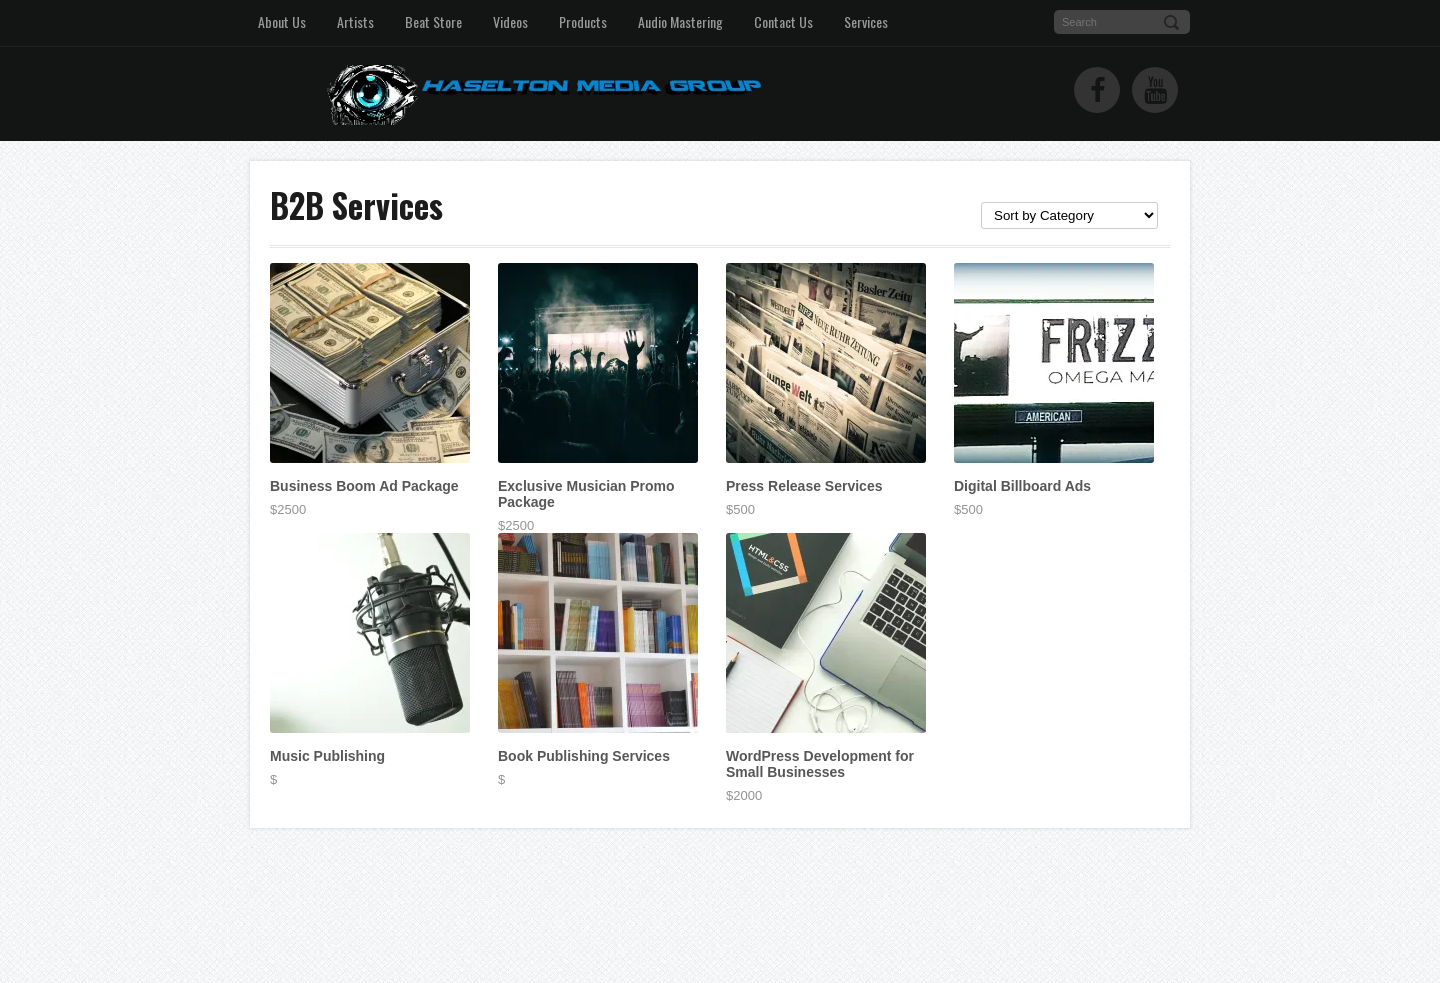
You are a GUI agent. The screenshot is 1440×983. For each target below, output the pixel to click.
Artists (355, 21)
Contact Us (783, 21)
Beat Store (433, 21)
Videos (510, 21)
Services (866, 21)
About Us (282, 21)
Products (583, 21)
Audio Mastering (680, 21)
